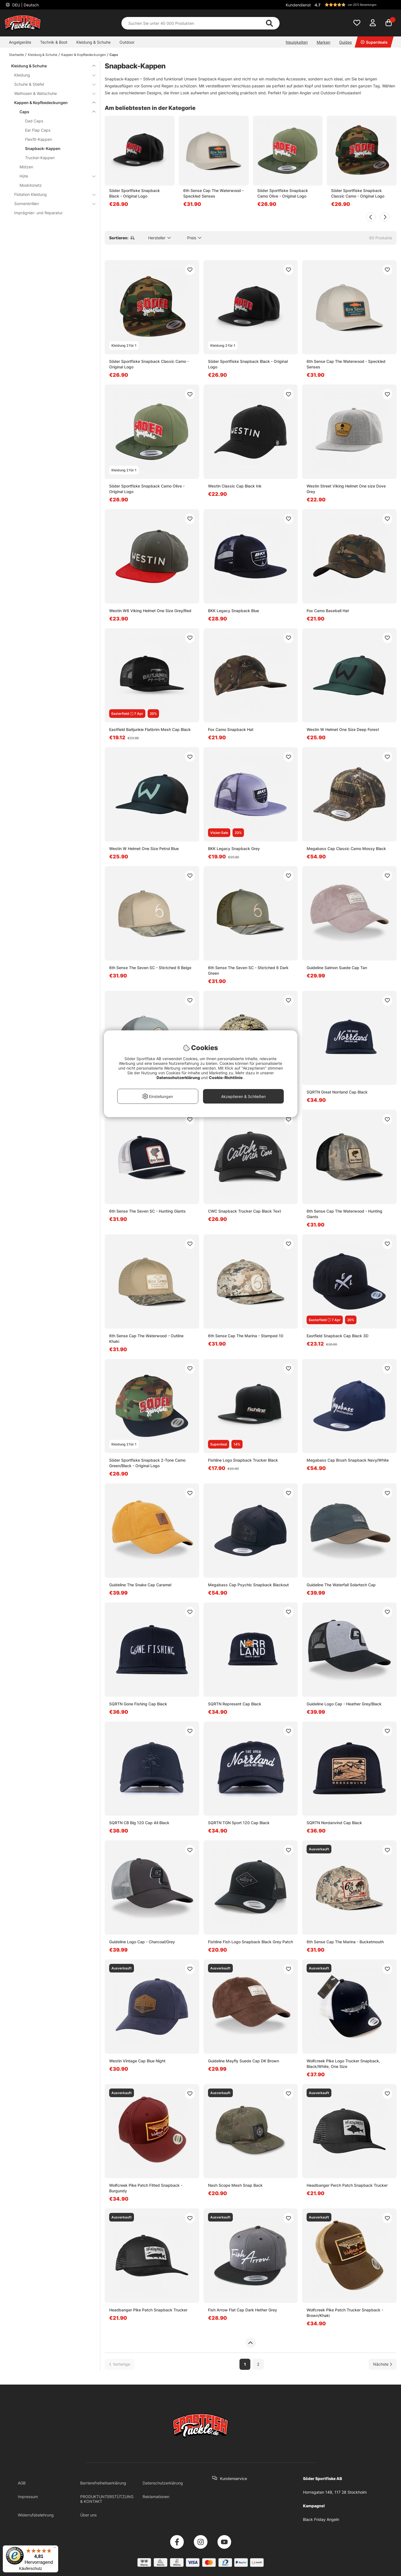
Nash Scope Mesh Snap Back (235, 2185)
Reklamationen (156, 2496)
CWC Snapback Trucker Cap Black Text (244, 1211)
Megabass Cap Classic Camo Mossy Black (346, 848)
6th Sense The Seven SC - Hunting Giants (147, 1211)
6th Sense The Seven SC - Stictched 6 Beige (150, 967)
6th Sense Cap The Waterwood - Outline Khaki (146, 1338)
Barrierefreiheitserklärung (103, 2483)
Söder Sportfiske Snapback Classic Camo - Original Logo (357, 193)
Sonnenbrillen (51, 203)
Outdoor (127, 42)
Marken (323, 42)
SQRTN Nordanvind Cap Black (334, 1822)
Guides (345, 42)
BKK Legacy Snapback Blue (233, 610)
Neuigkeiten (297, 42)
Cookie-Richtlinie (226, 1077)
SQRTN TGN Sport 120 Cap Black (239, 1822)
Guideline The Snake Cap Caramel (140, 1584)
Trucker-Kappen (40, 157)
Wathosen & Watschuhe (51, 93)
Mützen (26, 166)
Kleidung (51, 75)
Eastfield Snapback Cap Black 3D (337, 1335)
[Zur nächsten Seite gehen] (383, 2364)
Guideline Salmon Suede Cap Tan (337, 967)
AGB (22, 2483)
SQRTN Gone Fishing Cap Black (138, 1703)
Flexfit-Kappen (38, 139)
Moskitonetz (30, 185)
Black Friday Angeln (321, 2519)
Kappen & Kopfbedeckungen (83, 55)
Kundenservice (233, 2478)
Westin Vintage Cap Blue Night (137, 2060)
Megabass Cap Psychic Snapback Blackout (248, 1584)
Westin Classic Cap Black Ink (234, 486)
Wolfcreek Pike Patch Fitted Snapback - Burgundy (145, 2188)
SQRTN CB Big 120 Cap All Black (139, 1822)
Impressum (28, 2496)
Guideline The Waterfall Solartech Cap (341, 1584)
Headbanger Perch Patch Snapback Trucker (347, 2185)
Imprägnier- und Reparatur (38, 212)
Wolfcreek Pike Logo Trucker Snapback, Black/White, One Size (343, 2063)
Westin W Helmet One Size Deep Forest (343, 729)
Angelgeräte (20, 42)
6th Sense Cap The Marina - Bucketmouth (345, 1941)
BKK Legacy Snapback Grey (234, 848)
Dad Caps (34, 121)
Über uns (88, 2515)
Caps (113, 55)
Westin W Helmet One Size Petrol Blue (144, 848)
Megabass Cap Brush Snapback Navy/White (348, 1460)
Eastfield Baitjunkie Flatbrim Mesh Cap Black (150, 729)
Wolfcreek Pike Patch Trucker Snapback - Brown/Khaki (345, 2312)
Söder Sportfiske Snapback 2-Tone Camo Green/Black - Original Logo (147, 1463)
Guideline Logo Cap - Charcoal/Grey (142, 1941)
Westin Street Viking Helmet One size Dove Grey (346, 489)
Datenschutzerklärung (163, 2483)
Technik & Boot (53, 42)
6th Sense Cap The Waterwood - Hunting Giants (344, 1214)
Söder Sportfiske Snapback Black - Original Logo (134, 193)
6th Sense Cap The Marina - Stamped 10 (245, 1335)
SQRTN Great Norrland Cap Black (337, 1092)
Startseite (16, 55)
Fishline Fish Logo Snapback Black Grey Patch (250, 1941)
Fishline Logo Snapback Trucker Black (243, 1460)
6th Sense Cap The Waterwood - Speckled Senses (213, 193)
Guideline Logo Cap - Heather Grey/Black (344, 1703)
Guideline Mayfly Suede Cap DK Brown (243, 2060)
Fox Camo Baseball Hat (328, 610)
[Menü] (55, 2548)
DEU (25, 5)
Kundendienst (298, 5)
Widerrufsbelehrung (36, 2515)
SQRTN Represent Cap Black (234, 1703)
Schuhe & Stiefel (51, 84)
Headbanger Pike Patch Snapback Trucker (148, 2309)
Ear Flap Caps (37, 130)
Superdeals (374, 42)
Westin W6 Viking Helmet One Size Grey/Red (150, 610)
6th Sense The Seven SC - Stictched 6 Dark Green (248, 970)
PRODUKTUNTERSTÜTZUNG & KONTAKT (106, 2499)
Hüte (54, 176)
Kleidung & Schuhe (93, 42)
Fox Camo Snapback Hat (230, 729)
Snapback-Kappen (42, 148)
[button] (355, 4)
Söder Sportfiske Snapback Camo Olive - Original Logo (282, 193)
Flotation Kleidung (51, 194)
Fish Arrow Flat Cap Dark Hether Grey (242, 2309)
